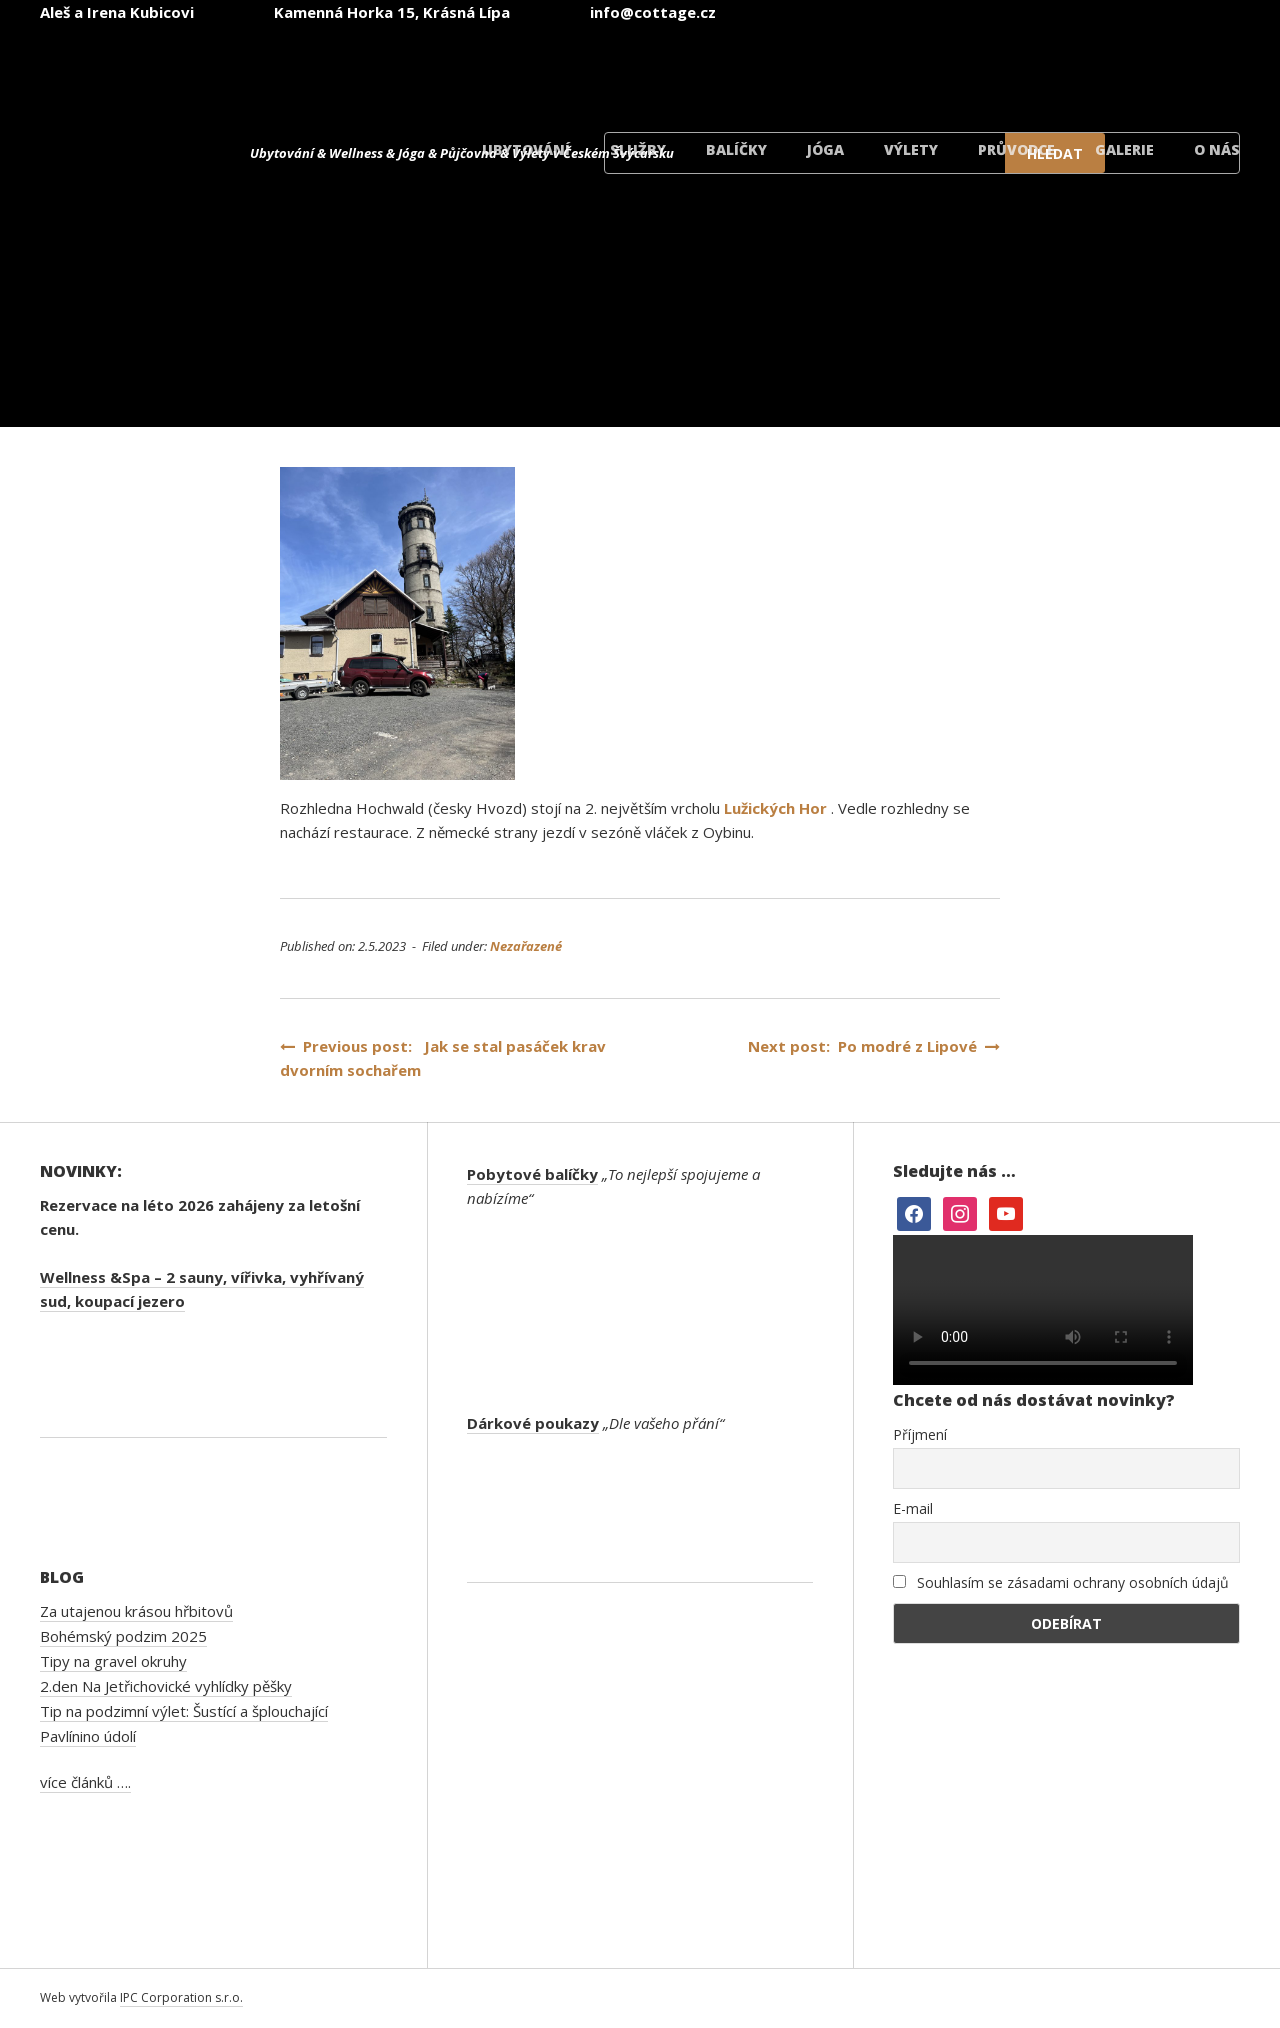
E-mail (913, 1508)
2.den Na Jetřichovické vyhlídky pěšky (166, 1686)
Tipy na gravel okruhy (113, 1661)
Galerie (1124, 149)
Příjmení (920, 1434)
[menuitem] (692, 68)
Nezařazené (526, 946)
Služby (638, 149)
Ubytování (526, 149)
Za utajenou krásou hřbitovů (136, 1611)
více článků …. (85, 1782)
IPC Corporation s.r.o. (181, 1997)
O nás (1217, 149)
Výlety (911, 149)
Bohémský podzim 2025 (123, 1636)
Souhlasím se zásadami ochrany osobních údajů (1061, 1582)
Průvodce (1016, 149)
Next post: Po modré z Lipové (874, 1046)
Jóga (825, 149)
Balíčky (736, 149)
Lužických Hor (775, 808)
